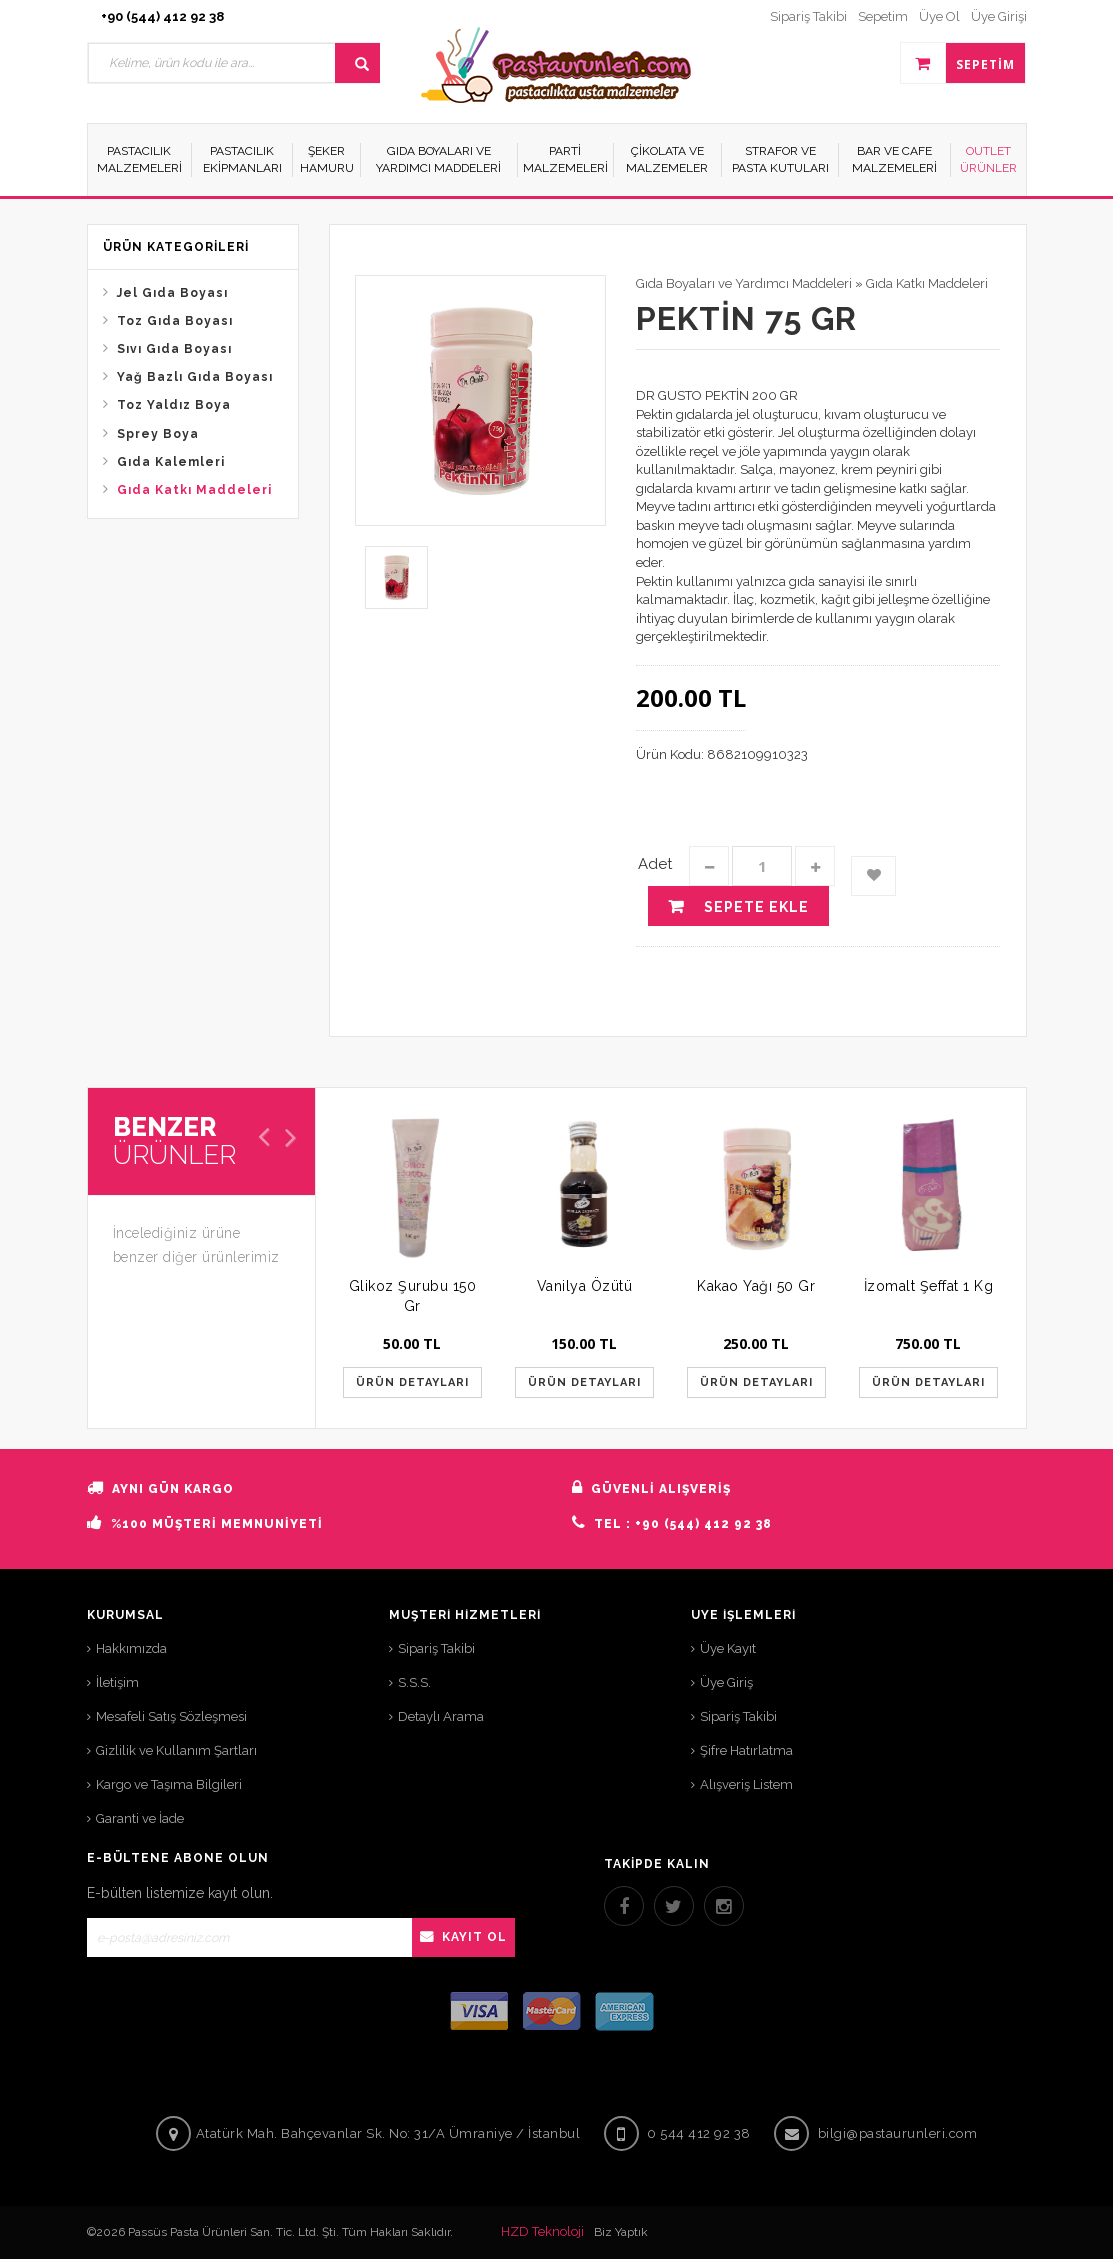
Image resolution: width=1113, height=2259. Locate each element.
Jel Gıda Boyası (172, 293)
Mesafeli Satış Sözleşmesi (171, 1716)
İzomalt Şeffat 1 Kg (929, 1286)
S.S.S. (414, 1682)
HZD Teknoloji (542, 2231)
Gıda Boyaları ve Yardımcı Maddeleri (744, 283)
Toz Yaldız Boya (174, 405)
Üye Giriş (726, 1682)
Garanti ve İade (140, 1818)
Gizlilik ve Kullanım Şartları (176, 1750)
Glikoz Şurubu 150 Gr (413, 1296)
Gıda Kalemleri (171, 462)
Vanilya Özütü (585, 1286)
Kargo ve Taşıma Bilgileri (169, 1784)
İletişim (117, 1682)
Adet (655, 864)
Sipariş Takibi (436, 1648)
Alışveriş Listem (746, 1784)
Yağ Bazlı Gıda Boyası (195, 377)
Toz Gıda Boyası (175, 321)
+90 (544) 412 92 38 (162, 16)
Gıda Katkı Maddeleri (194, 490)
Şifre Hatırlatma (746, 1750)
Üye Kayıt (728, 1648)
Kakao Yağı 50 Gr (756, 1286)
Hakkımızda (131, 1648)
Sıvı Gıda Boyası (174, 349)
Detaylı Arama (441, 1716)
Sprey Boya (158, 434)
